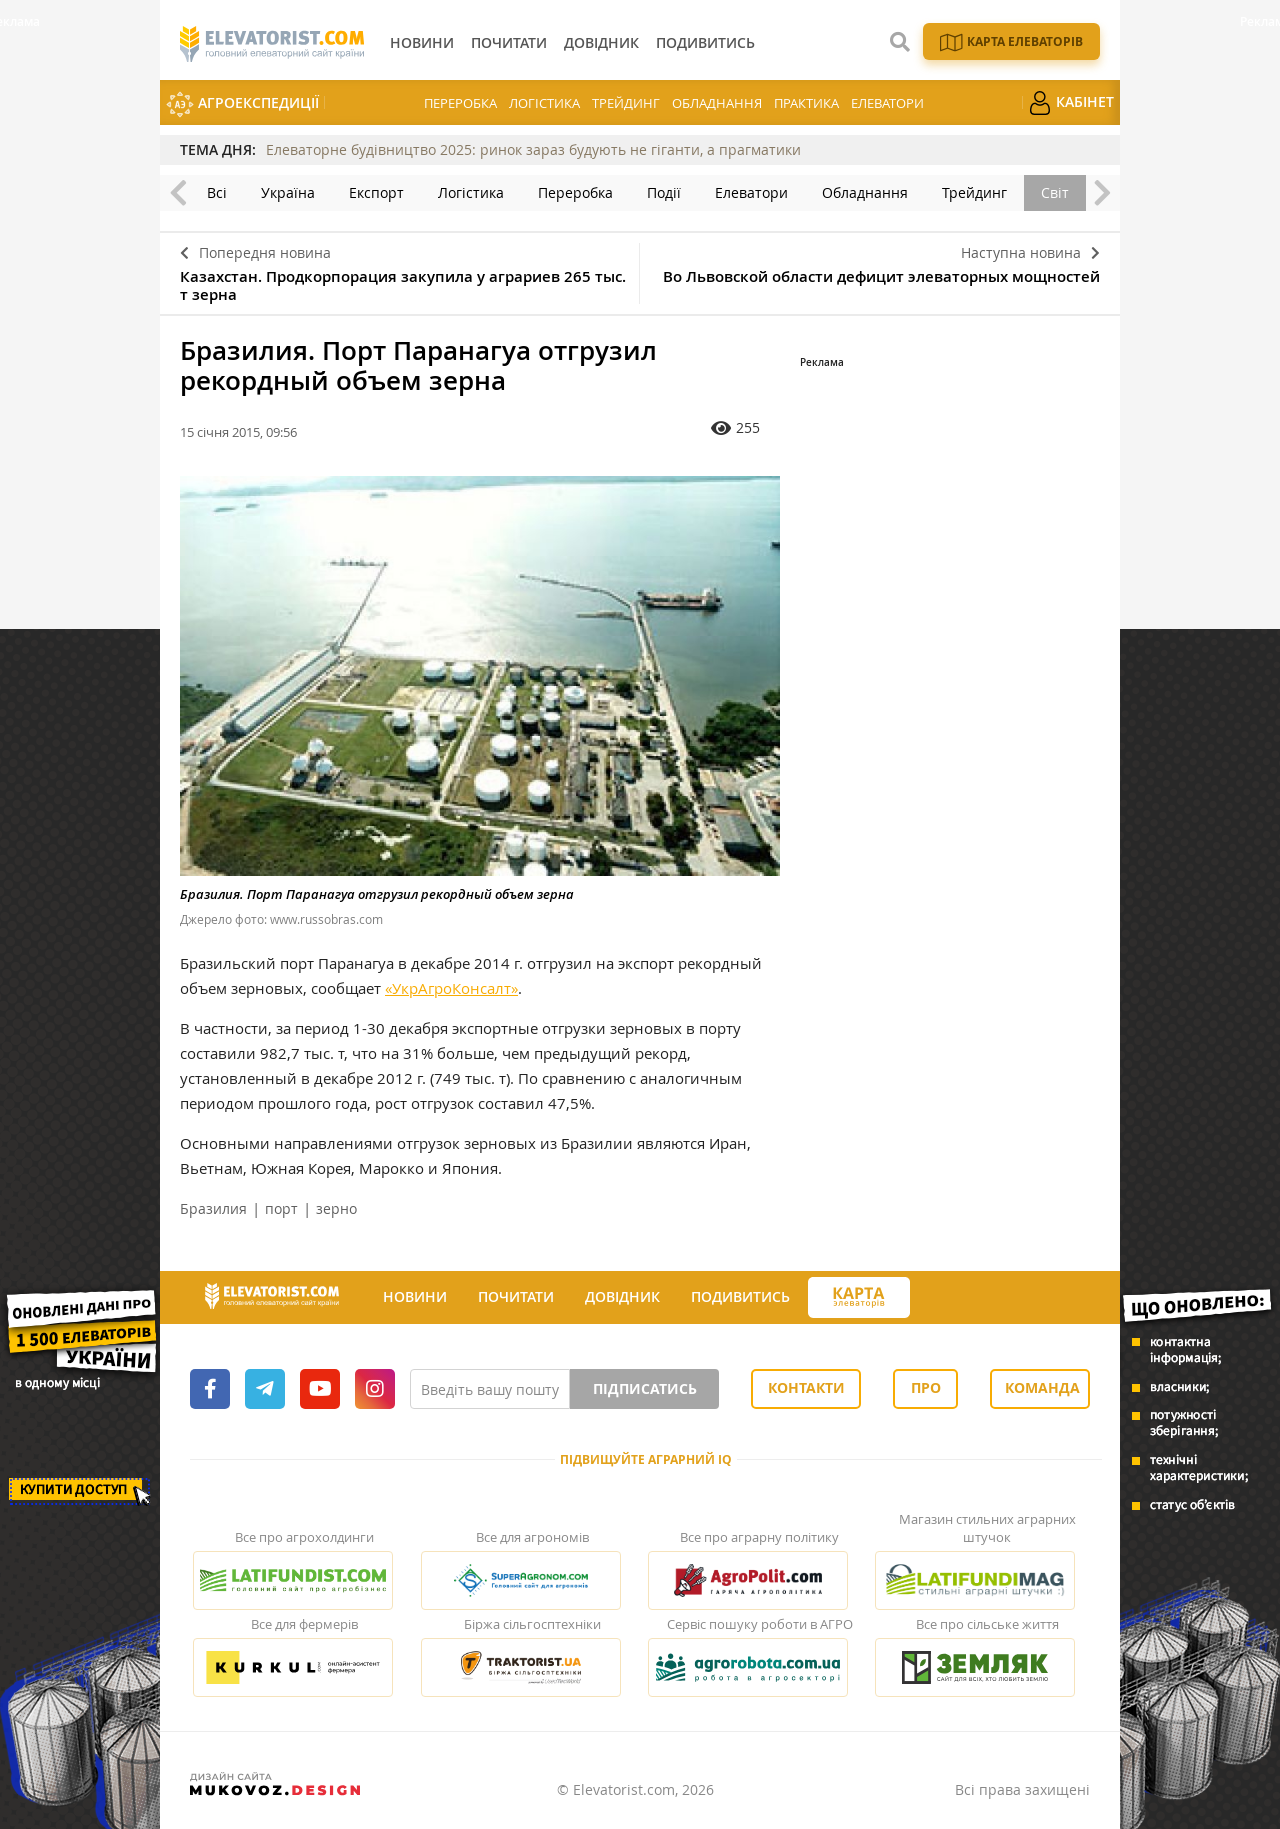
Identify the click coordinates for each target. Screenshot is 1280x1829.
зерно (336, 1208)
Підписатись (645, 1388)
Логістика (544, 103)
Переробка (460, 103)
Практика (806, 103)
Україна (288, 192)
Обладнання (717, 103)
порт (281, 1208)
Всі (217, 192)
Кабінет (1071, 103)
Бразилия (213, 1208)
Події (664, 192)
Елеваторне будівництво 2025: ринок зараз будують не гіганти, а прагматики (533, 149)
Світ (1055, 192)
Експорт (376, 192)
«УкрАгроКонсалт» (451, 988)
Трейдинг (626, 103)
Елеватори (887, 103)
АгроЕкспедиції (242, 104)
